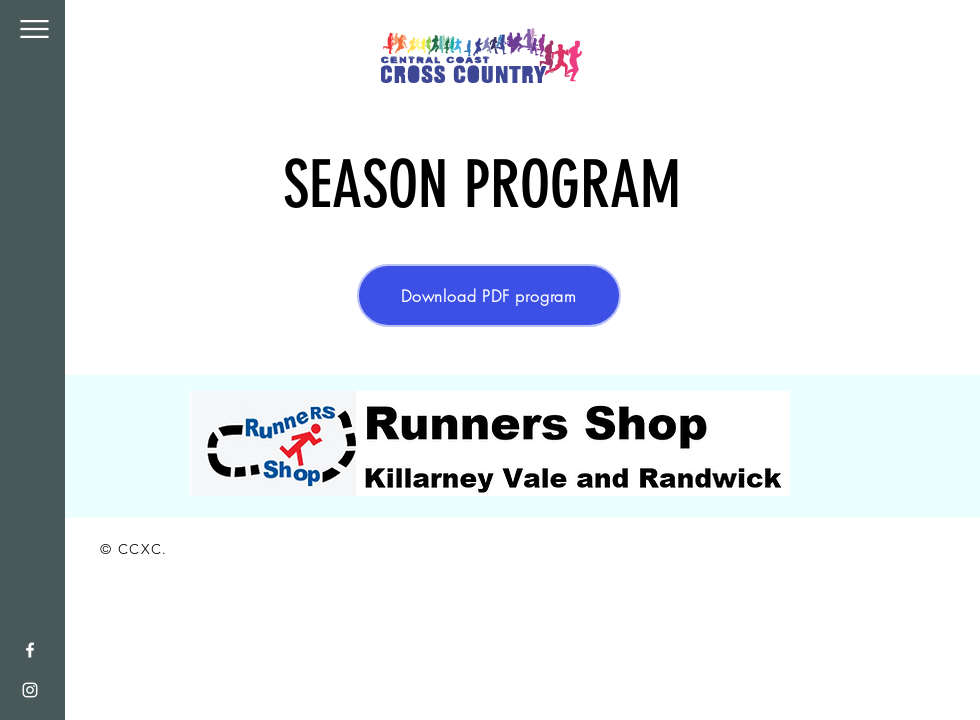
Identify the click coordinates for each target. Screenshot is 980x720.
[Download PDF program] (489, 295)
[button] (34, 29)
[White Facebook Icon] (30, 650)
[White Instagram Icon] (30, 690)
